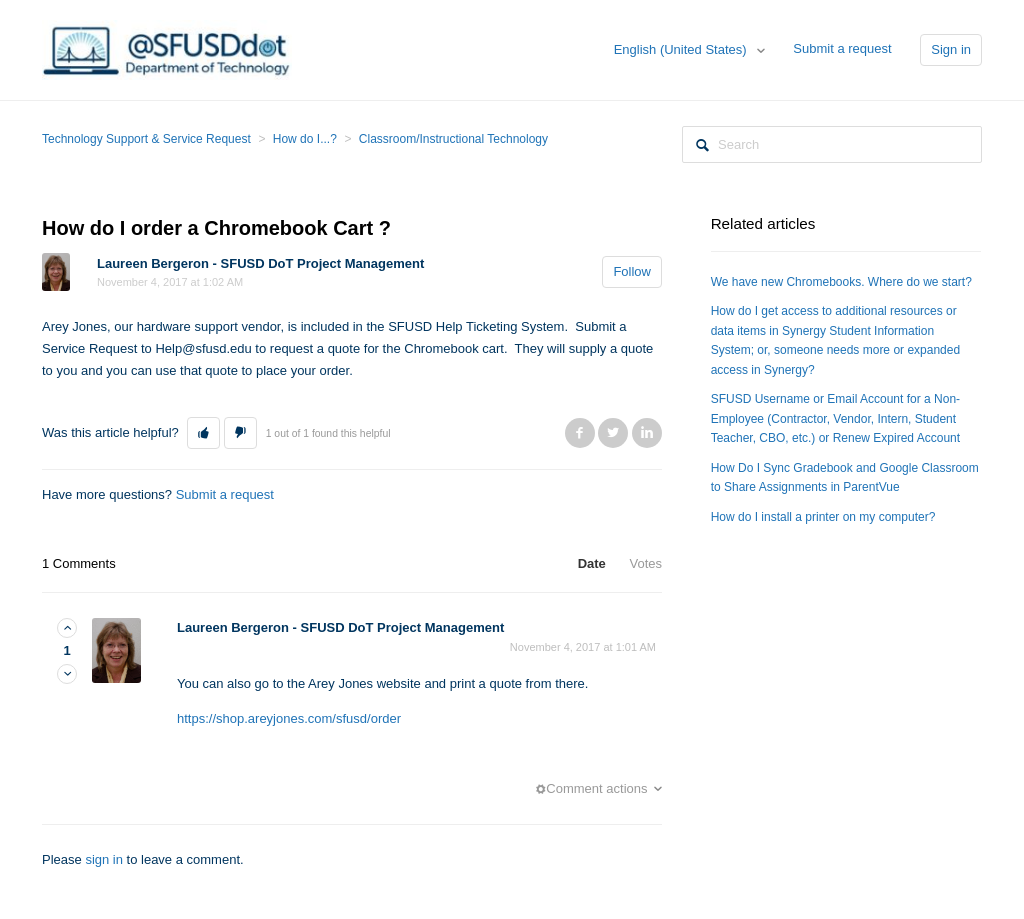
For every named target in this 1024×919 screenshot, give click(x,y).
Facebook (580, 433)
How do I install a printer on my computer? (823, 517)
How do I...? (305, 139)
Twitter (613, 433)
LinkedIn (647, 433)
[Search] (832, 144)
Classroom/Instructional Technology (453, 139)
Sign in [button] (951, 49)
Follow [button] (632, 271)
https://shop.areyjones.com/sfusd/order (289, 718)
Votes (645, 563)
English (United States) (682, 49)
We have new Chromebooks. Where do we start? (841, 282)
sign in (104, 859)
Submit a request (842, 48)
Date (592, 563)
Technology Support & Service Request (146, 139)
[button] (203, 433)
